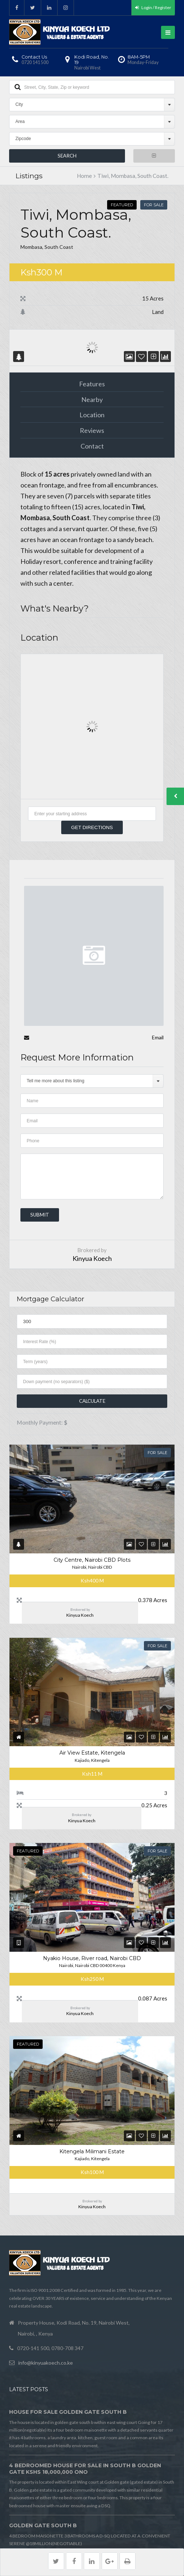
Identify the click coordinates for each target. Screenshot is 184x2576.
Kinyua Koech (92, 1258)
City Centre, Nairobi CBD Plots (92, 1560)
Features (92, 384)
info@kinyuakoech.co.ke (45, 2363)
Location (92, 415)
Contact (92, 446)
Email (158, 1037)
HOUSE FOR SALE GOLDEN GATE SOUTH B (68, 2412)
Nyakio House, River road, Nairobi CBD (92, 1958)
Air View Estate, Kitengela (92, 1752)
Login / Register (153, 7)
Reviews (92, 430)
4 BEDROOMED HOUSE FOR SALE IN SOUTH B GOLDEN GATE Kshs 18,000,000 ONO (85, 2468)
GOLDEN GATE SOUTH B (43, 2525)
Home (84, 175)
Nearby (92, 399)
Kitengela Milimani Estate (92, 2151)
